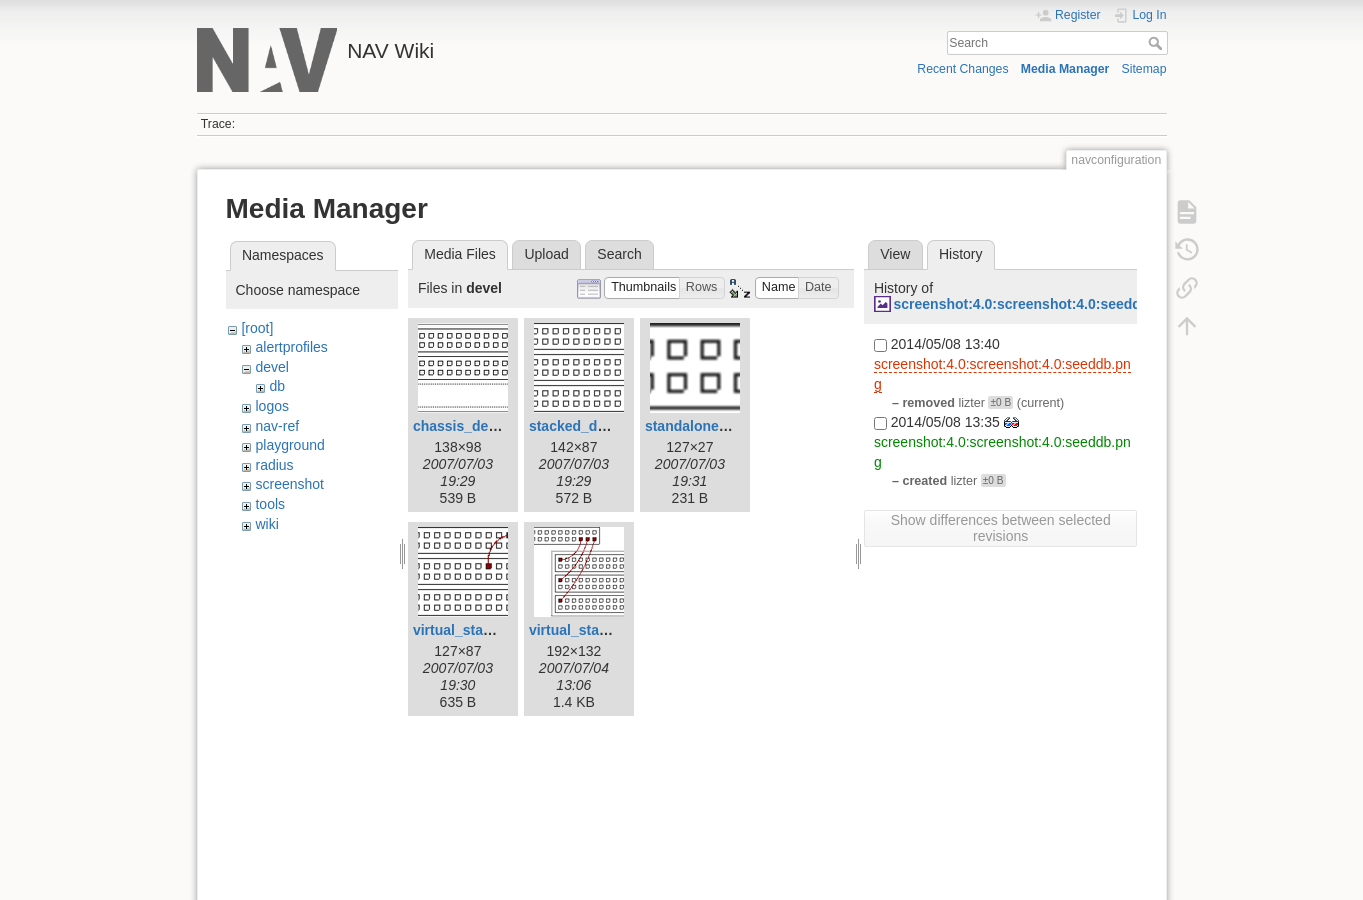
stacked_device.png (595, 426)
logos (271, 406)
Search (1157, 43)
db (277, 386)
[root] (257, 328)
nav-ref (277, 426)
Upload (546, 254)
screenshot (289, 484)
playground (289, 445)
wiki (266, 524)
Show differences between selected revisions (1001, 528)
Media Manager (1065, 69)
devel (271, 367)
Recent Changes (962, 69)
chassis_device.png (479, 426)
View (895, 254)
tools (270, 504)
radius (274, 465)
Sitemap (1144, 69)
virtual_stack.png (470, 630)
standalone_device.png (722, 426)
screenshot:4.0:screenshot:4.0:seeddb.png (1036, 304)
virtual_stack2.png (590, 630)
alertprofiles (291, 347)
